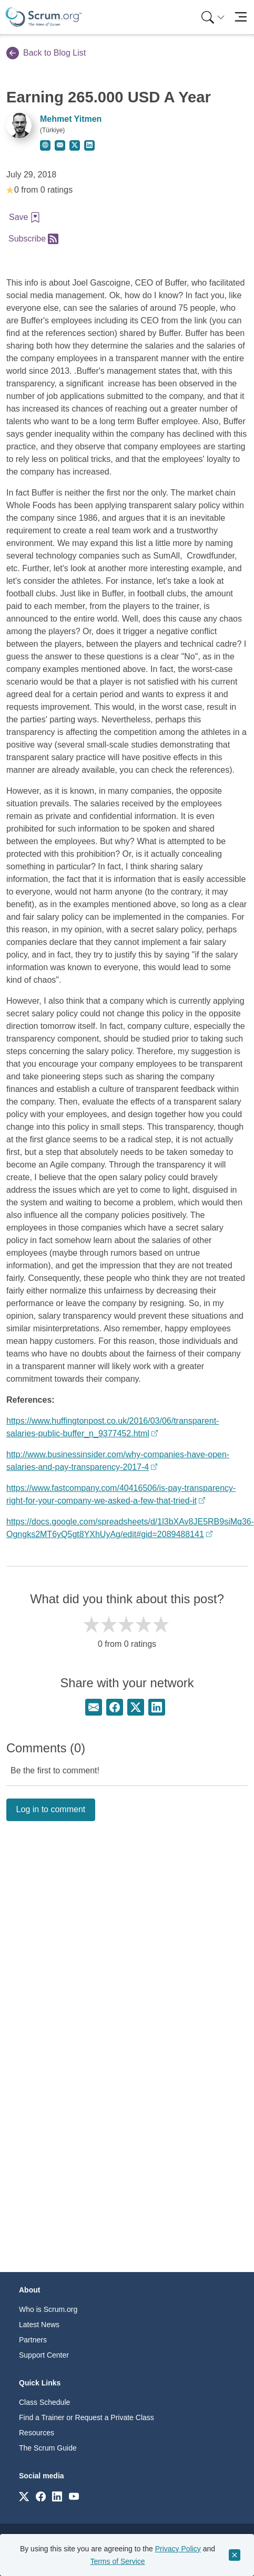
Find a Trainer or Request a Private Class (86, 2417)
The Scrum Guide (48, 2448)
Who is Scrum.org (48, 2309)
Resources (36, 2432)
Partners (33, 2340)
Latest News (39, 2324)
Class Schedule (44, 2402)
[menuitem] (212, 17)
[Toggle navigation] (240, 17)
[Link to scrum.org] (24, 2495)
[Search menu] (213, 17)
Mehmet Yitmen (70, 118)
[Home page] (43, 17)
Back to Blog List (46, 53)
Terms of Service (117, 2561)
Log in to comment (51, 1809)
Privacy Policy (178, 2549)
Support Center (44, 2355)
